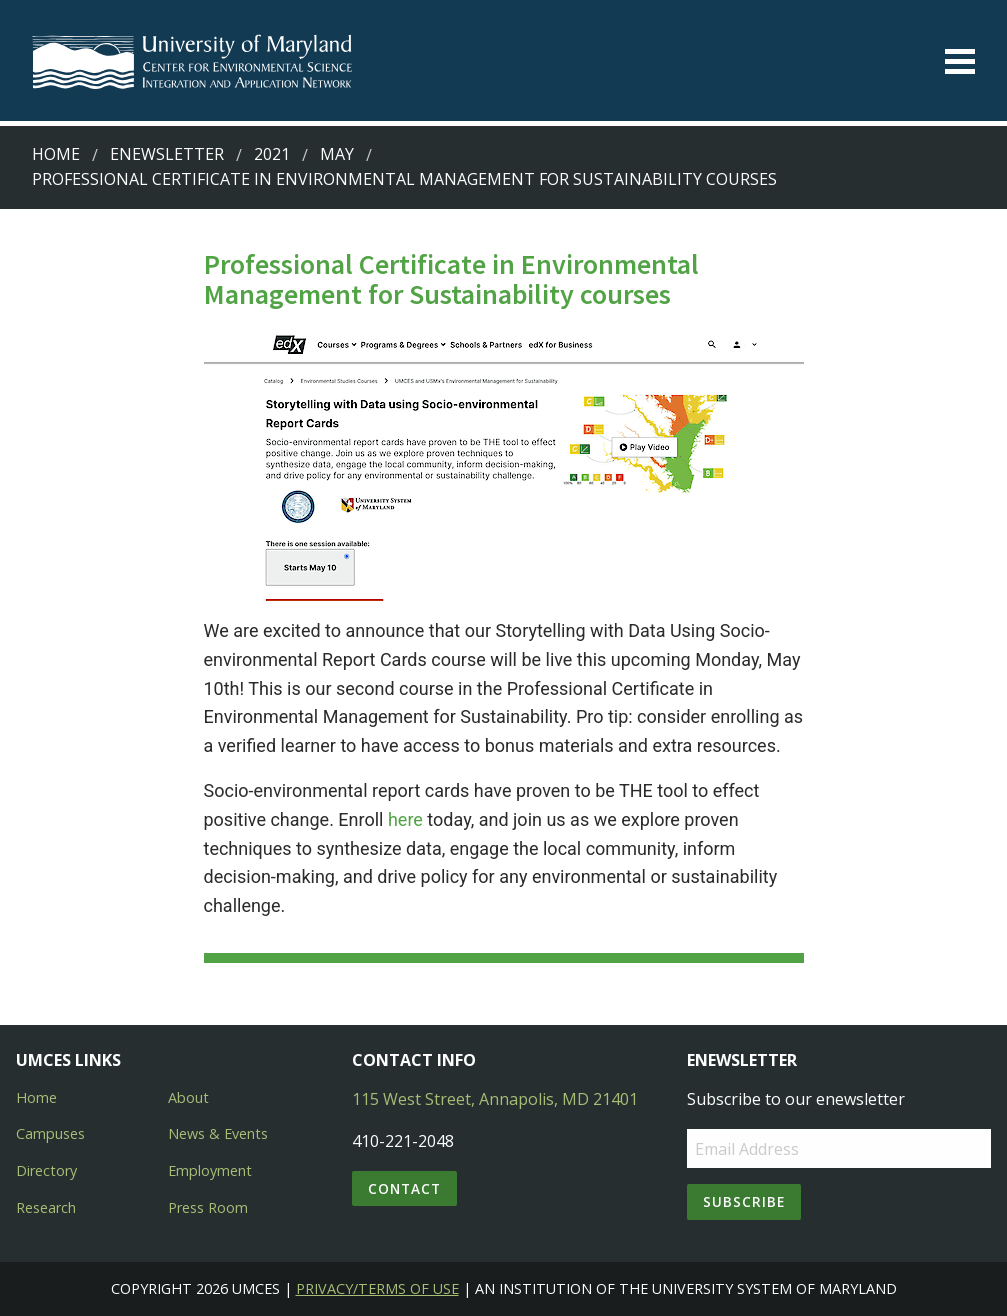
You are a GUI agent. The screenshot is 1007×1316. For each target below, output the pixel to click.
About (188, 1097)
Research (46, 1207)
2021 (272, 154)
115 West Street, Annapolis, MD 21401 (495, 1099)
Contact (404, 1188)
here (405, 819)
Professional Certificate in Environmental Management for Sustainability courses (404, 179)
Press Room (208, 1207)
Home (56, 154)
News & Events (218, 1133)
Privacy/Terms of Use (377, 1288)
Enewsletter (167, 154)
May (337, 154)
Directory (46, 1170)
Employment (210, 1170)
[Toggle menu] (960, 61)
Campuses (50, 1133)
